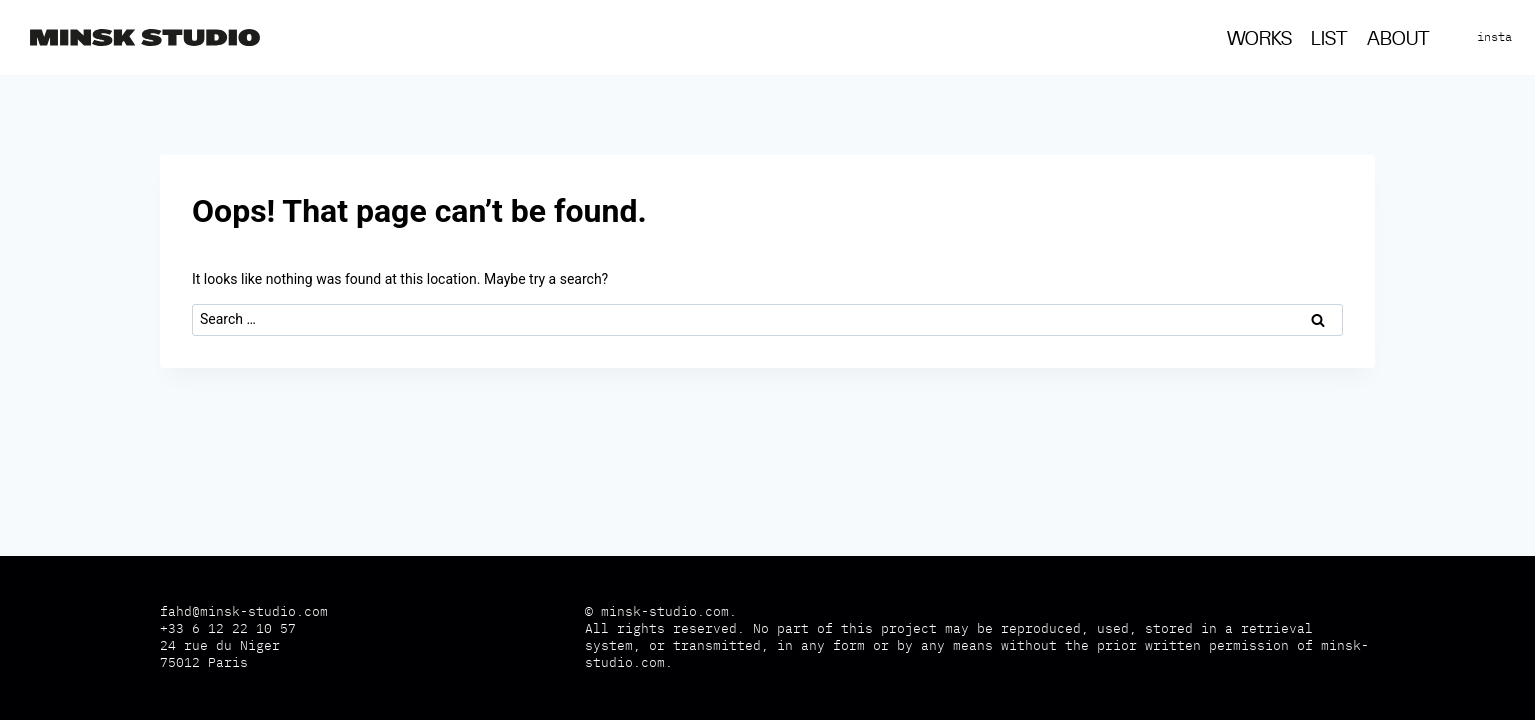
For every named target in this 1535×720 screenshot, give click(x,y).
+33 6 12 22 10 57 (228, 628)
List (1329, 39)
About (1398, 39)
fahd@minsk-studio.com (244, 611)
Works (1259, 39)
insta (1494, 36)
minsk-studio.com (665, 611)
